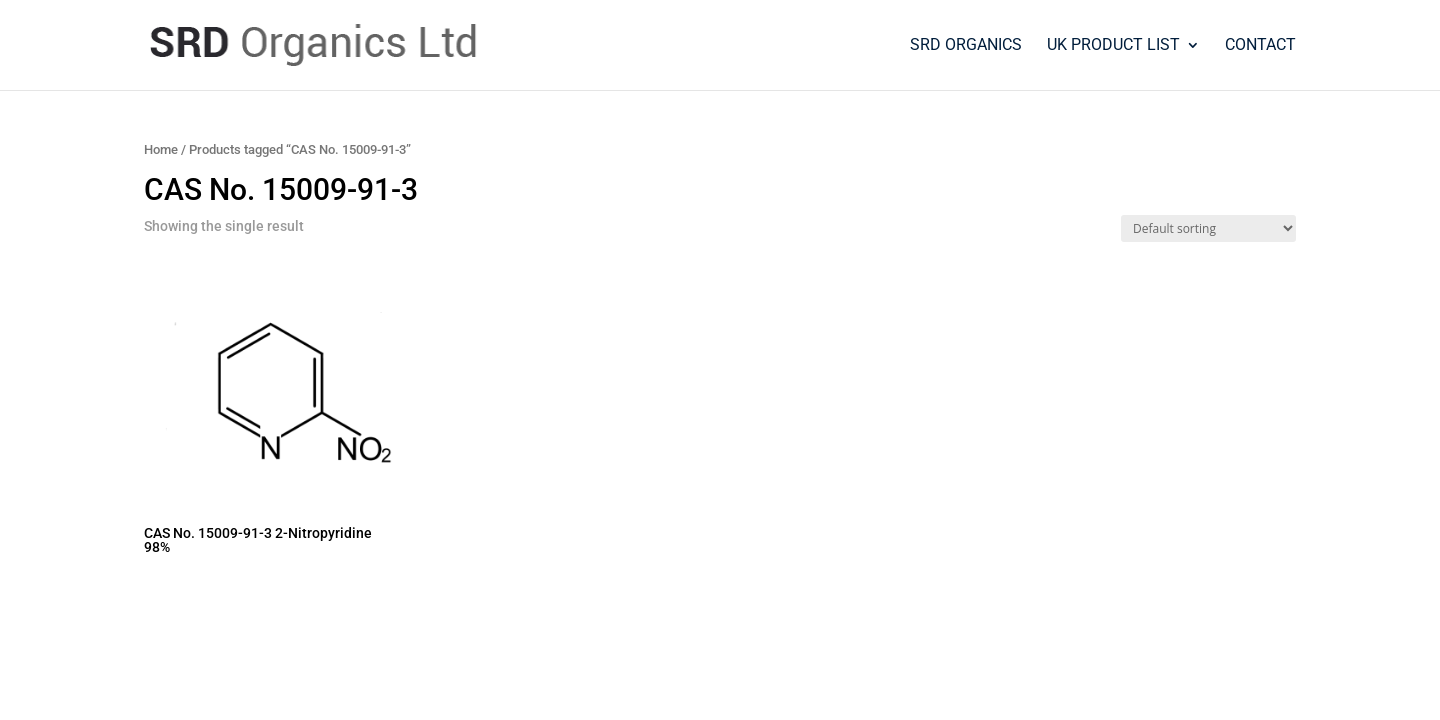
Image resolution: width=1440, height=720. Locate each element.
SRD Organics (966, 46)
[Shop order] (1208, 228)
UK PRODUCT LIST (1113, 46)
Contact (1260, 46)
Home (161, 149)
